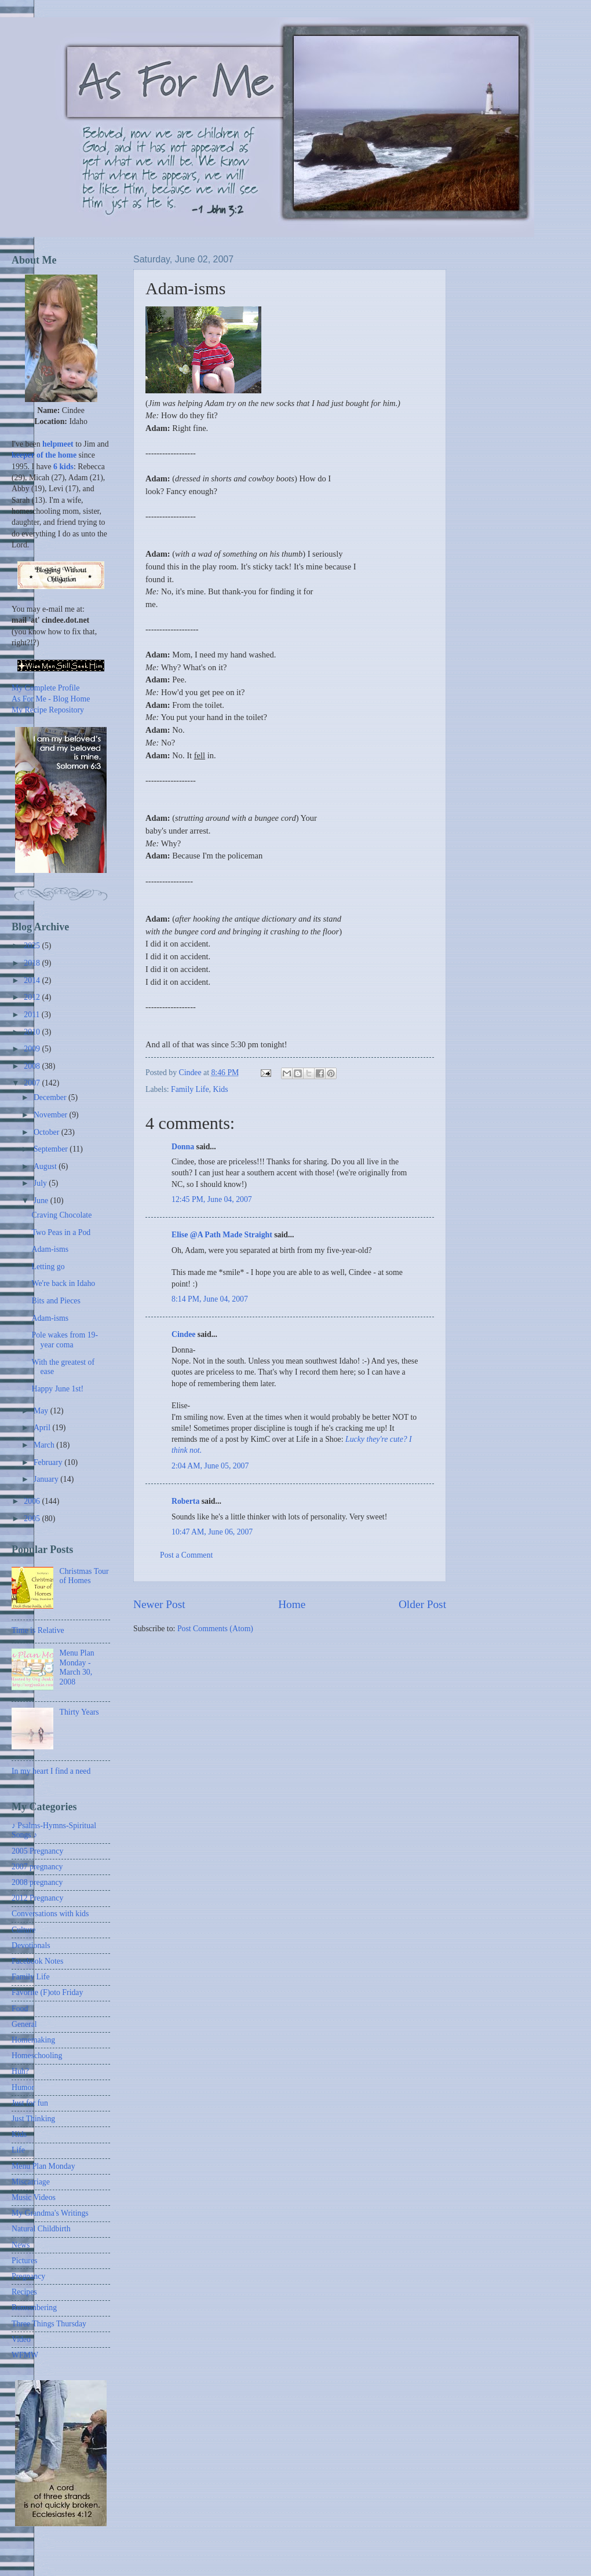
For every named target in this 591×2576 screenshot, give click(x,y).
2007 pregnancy (37, 1866)
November (52, 1114)
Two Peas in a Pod (60, 1232)
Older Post (422, 1604)
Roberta (185, 1501)
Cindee (183, 1334)
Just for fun (30, 2103)
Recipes (24, 2292)
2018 (33, 963)
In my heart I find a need (51, 1771)
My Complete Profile (45, 688)
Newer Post (159, 1604)
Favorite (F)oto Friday (47, 1992)
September (52, 1149)
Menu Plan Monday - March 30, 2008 (77, 1667)
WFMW (25, 2355)
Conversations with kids (50, 1913)
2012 (33, 997)
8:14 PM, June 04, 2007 (210, 1299)
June (42, 1200)
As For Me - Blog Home (51, 699)
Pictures (24, 2260)
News (21, 2245)
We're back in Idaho (63, 1283)
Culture (23, 1929)
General (24, 2024)
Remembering (34, 2307)
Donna (183, 1146)
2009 (33, 1048)
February (49, 1462)
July (41, 1183)
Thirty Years (79, 1712)
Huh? (20, 2071)
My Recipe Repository (48, 710)
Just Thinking (33, 2118)
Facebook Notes (37, 1961)
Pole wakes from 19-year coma (64, 1340)
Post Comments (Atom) (215, 1628)
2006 (33, 1501)
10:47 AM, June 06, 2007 (212, 1532)
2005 (33, 1518)
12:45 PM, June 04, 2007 (212, 1199)
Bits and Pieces (55, 1300)
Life (18, 2150)
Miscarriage (31, 2181)
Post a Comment (186, 1555)
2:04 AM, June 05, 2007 (210, 1465)
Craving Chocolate (61, 1215)
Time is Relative (38, 1630)
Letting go (47, 1266)
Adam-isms (49, 1249)
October (47, 1132)
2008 (33, 1066)
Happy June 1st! (57, 1388)
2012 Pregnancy (37, 1898)
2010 (33, 1032)
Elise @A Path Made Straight (222, 1234)
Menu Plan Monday (43, 2166)
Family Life (190, 1089)
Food (20, 2008)
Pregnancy (28, 2276)
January (47, 1479)
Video (21, 2339)
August (46, 1166)
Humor (23, 2087)
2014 (33, 980)
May (42, 1410)
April (43, 1427)
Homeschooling (37, 2055)
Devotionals (31, 1945)
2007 (33, 1083)
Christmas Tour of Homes (84, 1576)
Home (291, 1604)
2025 (33, 945)
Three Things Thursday (49, 2323)
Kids (220, 1089)
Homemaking (33, 2040)
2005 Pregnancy (37, 1851)
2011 (33, 1014)
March (45, 1445)
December (51, 1097)
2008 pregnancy (37, 1882)
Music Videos (34, 2197)
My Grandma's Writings (50, 2213)
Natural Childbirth (41, 2228)
